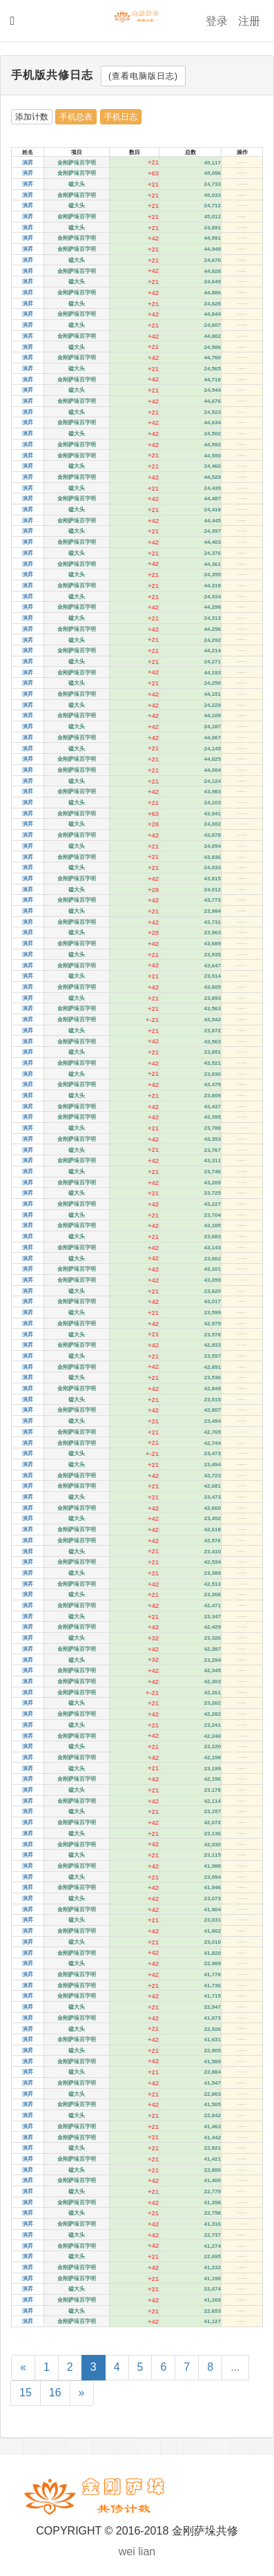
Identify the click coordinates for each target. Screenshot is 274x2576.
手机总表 (75, 117)
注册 (249, 21)
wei (127, 2551)
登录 (217, 21)
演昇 (27, 163)
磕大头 (76, 184)
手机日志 (120, 117)
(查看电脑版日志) (143, 76)
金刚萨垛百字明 (76, 163)
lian (146, 2551)
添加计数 (31, 117)
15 (25, 2392)
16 (55, 2392)
